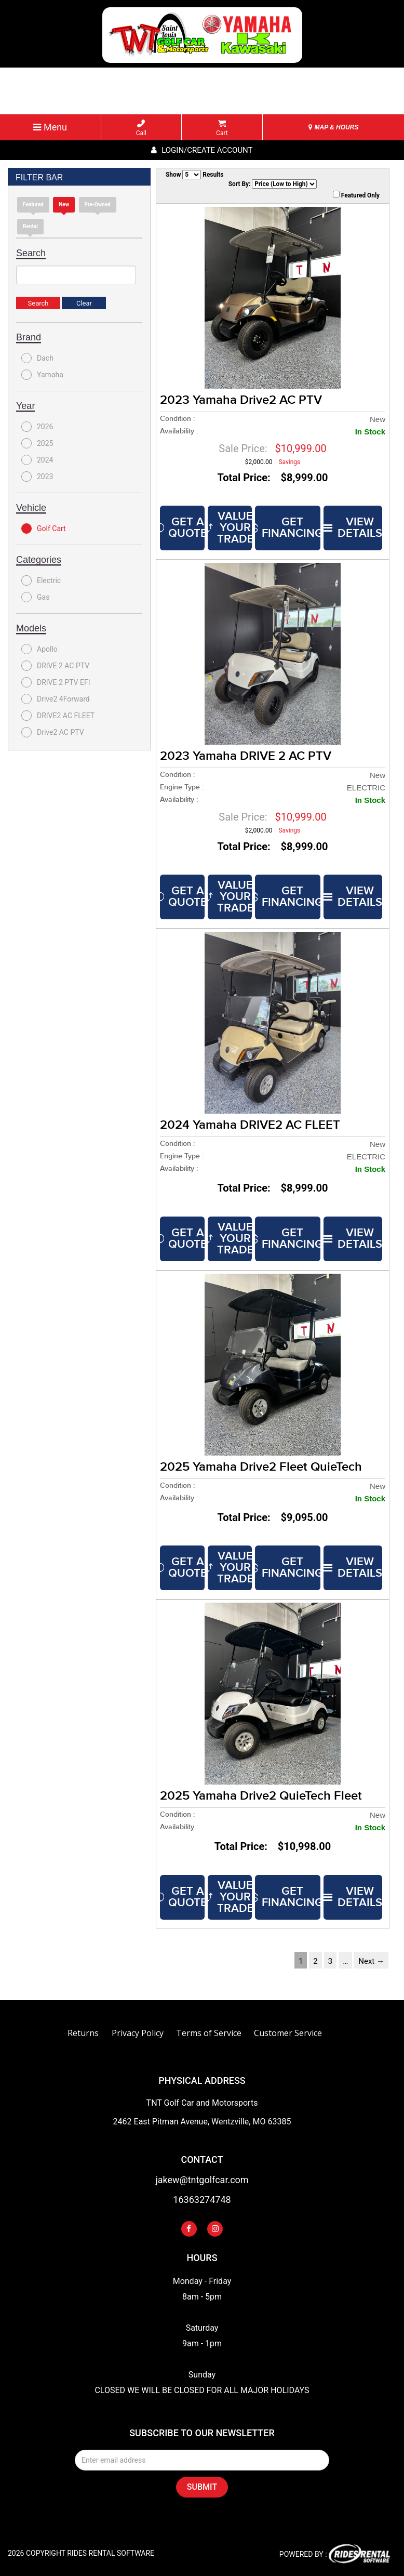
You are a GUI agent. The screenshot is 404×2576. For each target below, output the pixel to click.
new (64, 204)
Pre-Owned (98, 204)
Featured (33, 204)
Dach (37, 358)
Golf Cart (43, 528)
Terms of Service (208, 2033)
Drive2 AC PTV (52, 732)
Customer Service (288, 2033)
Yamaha (42, 374)
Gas (35, 597)
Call (141, 128)
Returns (83, 2033)
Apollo (39, 649)
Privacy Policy (138, 2033)
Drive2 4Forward (55, 699)
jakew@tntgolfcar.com (201, 2180)
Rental (30, 226)
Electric (41, 580)
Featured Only (356, 195)
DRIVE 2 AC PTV (55, 665)
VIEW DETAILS (353, 527)
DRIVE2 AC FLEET (58, 715)
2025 (37, 443)
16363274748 (202, 2200)
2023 (37, 476)
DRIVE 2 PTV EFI (55, 682)
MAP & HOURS (333, 127)
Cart (222, 128)
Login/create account (201, 150)
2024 (37, 460)
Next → (371, 1961)
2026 (37, 426)
